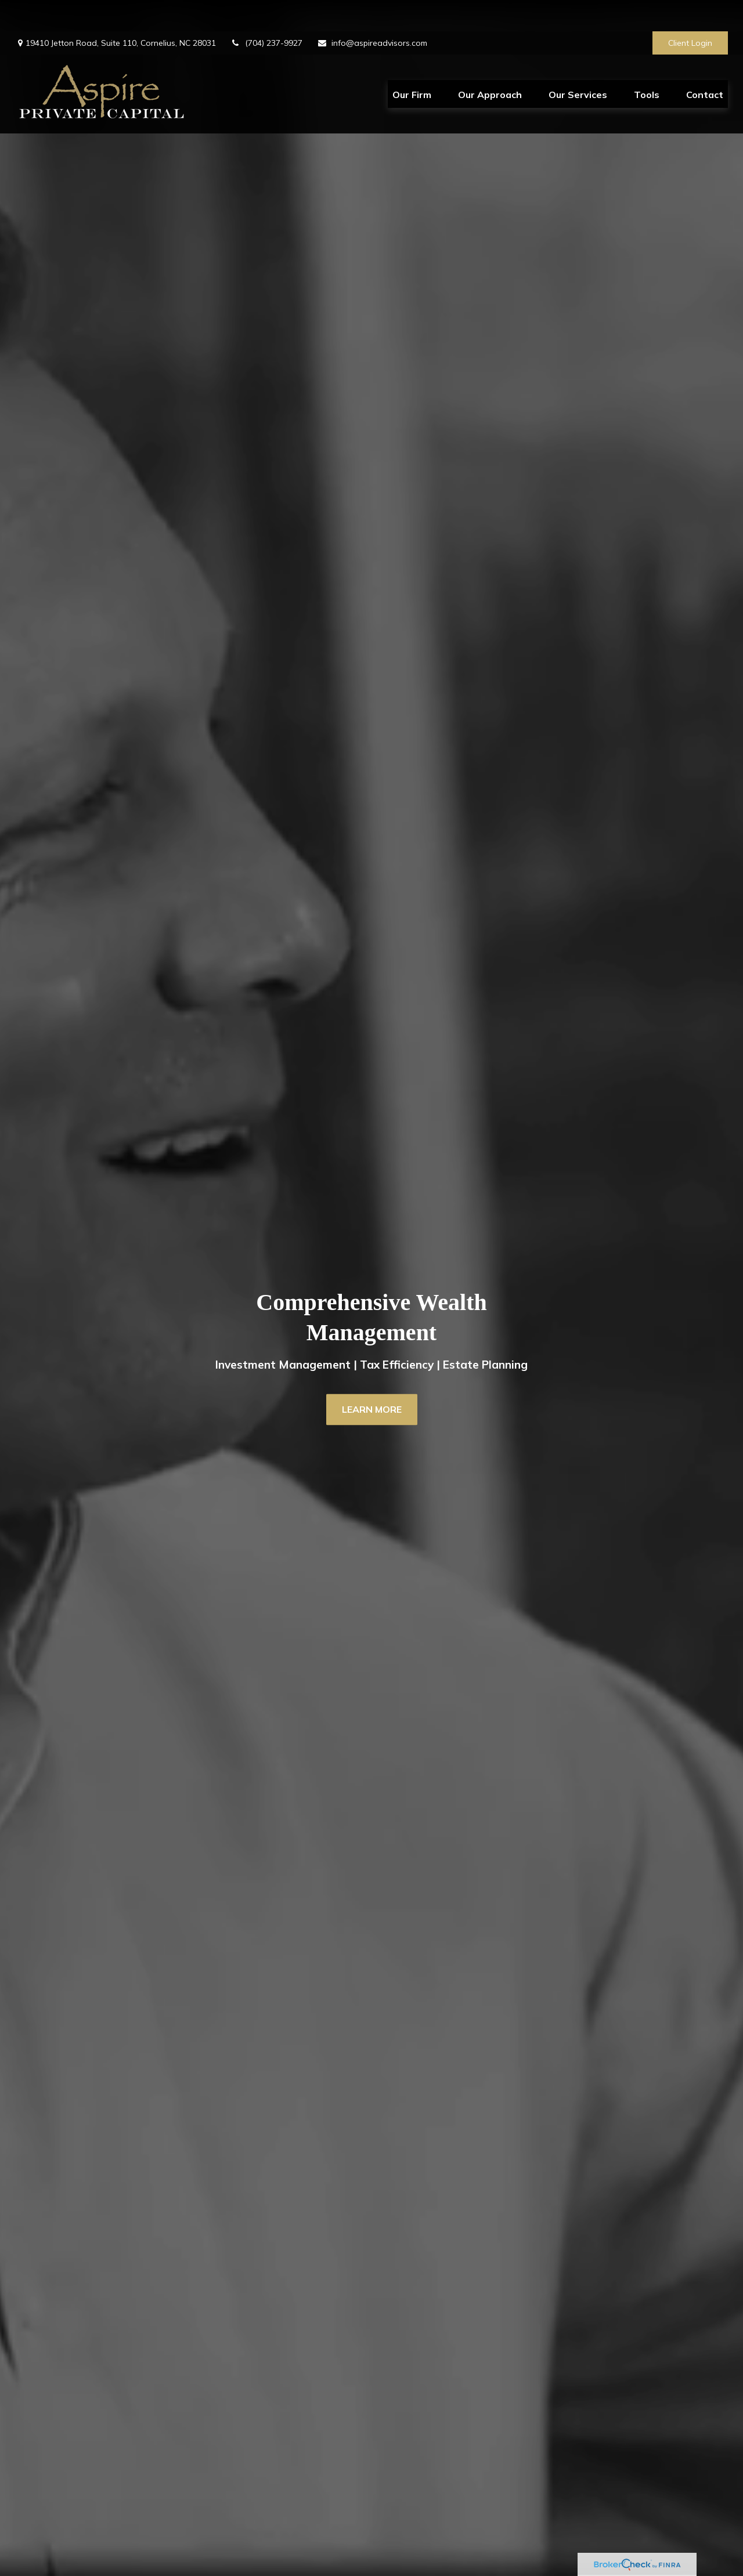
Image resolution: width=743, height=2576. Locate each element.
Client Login (690, 11)
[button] (412, 63)
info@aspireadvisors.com (372, 11)
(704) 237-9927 (266, 11)
